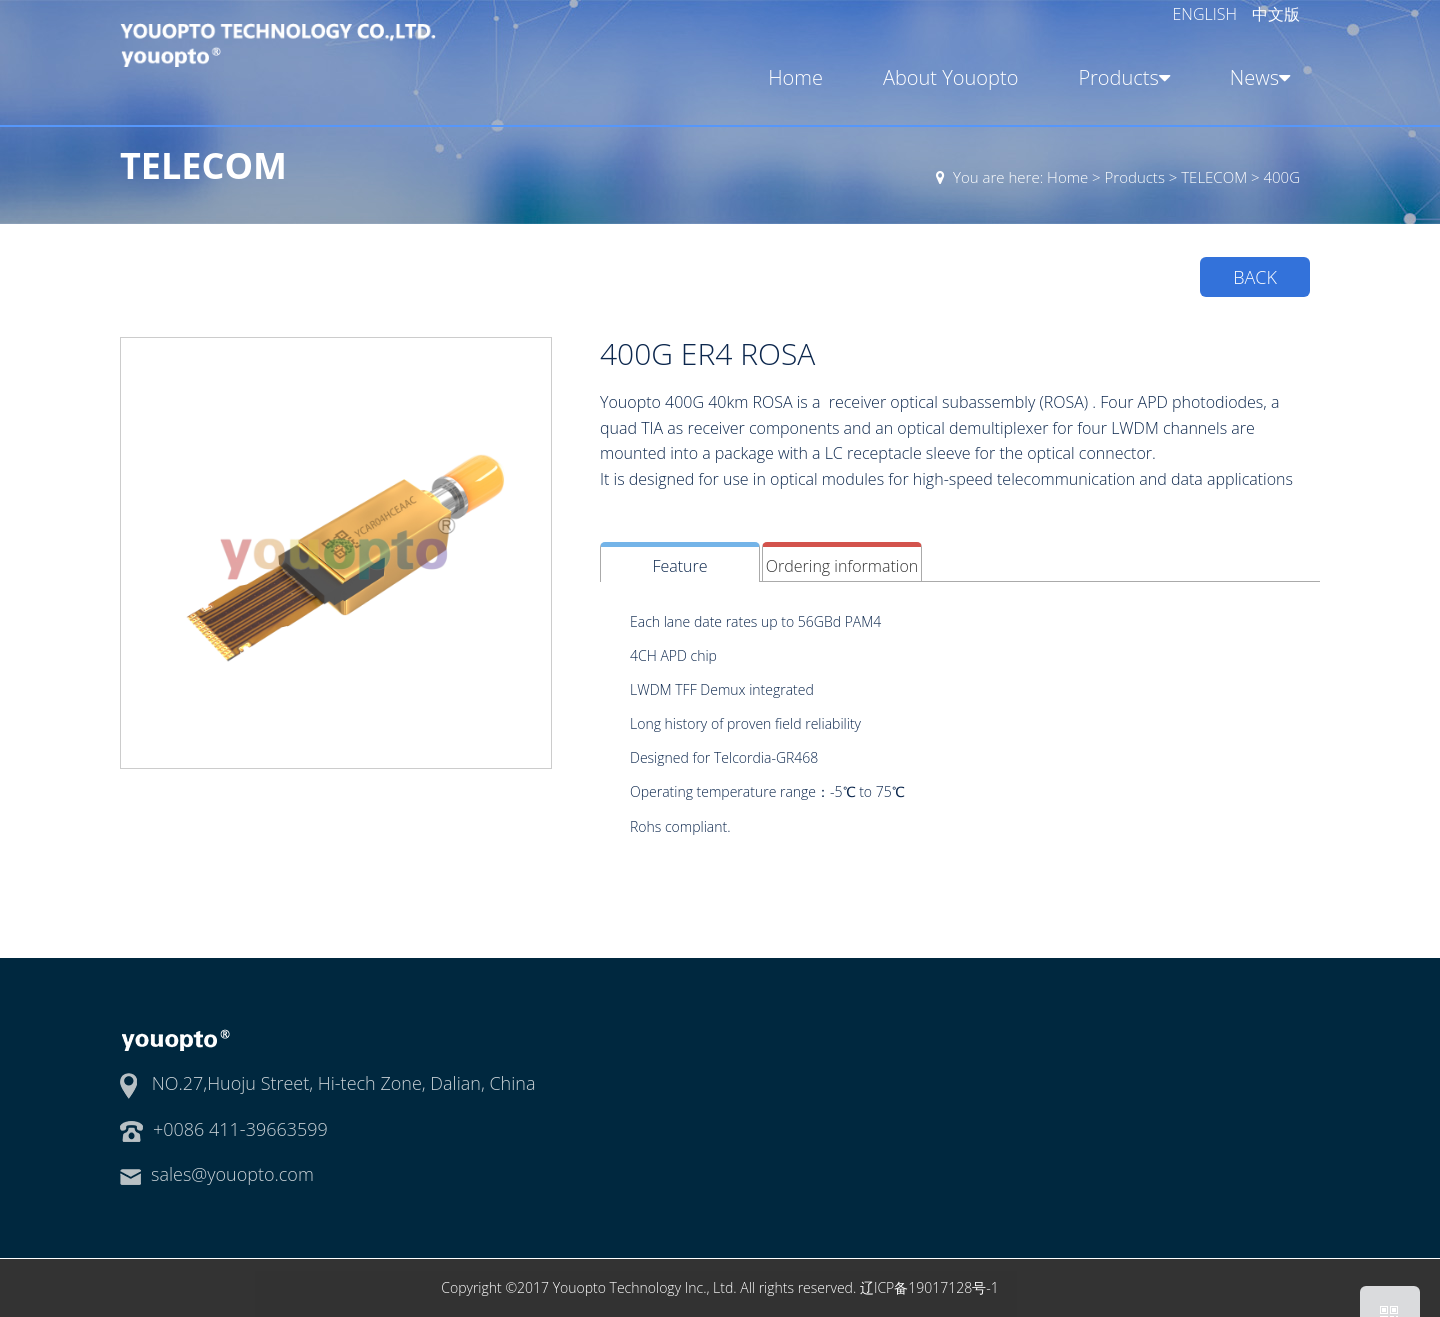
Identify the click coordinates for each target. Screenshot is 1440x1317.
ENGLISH (1207, 14)
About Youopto (950, 77)
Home (795, 77)
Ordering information (842, 566)
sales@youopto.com (232, 1174)
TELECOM (1214, 177)
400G (1281, 177)
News (1256, 77)
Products (1120, 77)
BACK (1255, 277)
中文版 (1276, 14)
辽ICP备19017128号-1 (929, 1287)
